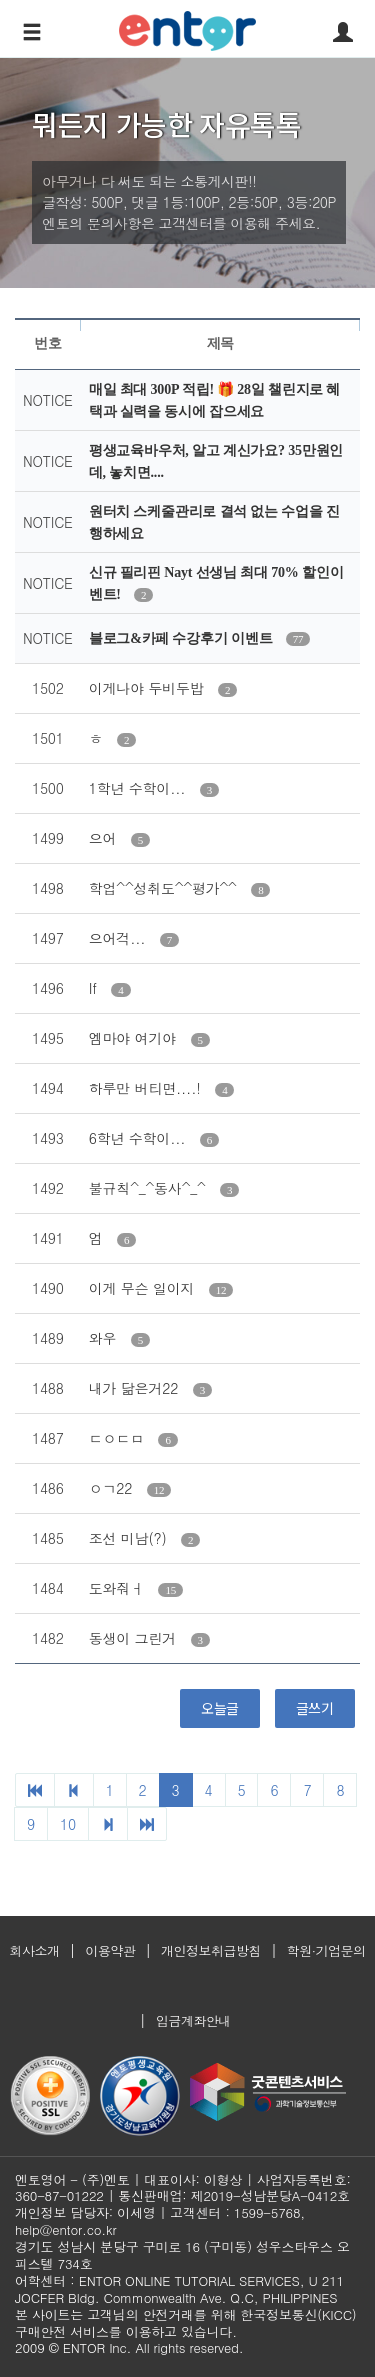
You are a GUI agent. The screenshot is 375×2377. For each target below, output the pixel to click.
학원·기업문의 (326, 1950)
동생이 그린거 (135, 1638)
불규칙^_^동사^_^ (149, 1188)
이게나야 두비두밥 (148, 688)
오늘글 (220, 1708)
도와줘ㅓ (119, 1588)
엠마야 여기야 (135, 1038)
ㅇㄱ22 (113, 1488)
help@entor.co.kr (65, 2229)
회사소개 (34, 1950)
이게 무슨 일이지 (144, 1288)
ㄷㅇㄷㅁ (119, 1438)
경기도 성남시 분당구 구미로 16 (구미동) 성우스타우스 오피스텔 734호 (182, 2255)
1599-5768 (267, 2212)
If (95, 988)
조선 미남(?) (130, 1538)
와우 (105, 1338)
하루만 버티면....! (147, 1088)
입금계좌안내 (193, 2020)
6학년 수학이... (139, 1138)
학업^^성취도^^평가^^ (165, 888)
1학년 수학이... (139, 788)
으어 (105, 838)
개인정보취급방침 (211, 1950)
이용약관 (110, 1950)
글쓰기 (315, 1708)
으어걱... (119, 938)
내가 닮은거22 (136, 1388)
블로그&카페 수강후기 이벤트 (182, 638)
